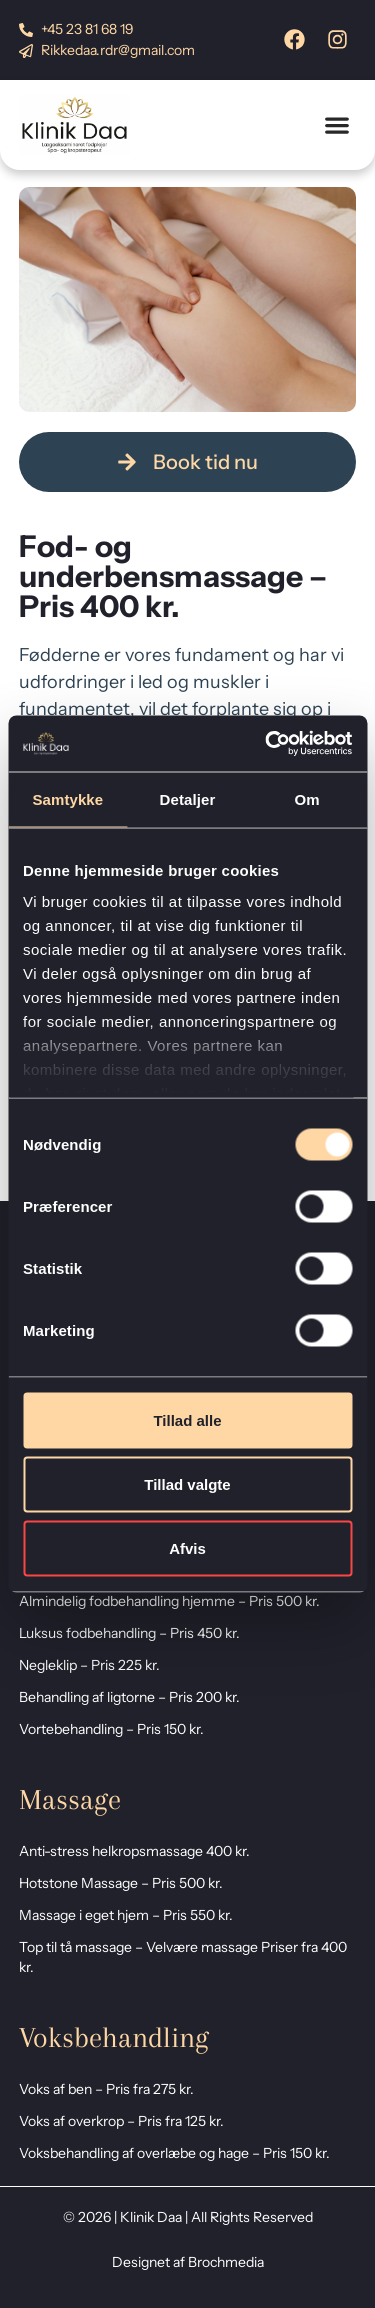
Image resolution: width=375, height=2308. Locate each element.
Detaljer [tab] (188, 798)
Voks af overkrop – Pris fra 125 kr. (121, 2121)
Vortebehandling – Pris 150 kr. (111, 1729)
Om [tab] (307, 798)
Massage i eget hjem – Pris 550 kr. (126, 1915)
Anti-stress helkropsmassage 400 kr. (134, 1851)
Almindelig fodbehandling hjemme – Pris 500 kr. (169, 1601)
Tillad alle (187, 1419)
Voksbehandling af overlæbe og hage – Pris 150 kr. (174, 2153)
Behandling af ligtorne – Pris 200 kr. (129, 1697)
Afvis (187, 1547)
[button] (336, 125)
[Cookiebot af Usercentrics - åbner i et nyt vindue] (267, 744)
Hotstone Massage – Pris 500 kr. (121, 1883)
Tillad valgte (187, 1483)
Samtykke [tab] (67, 798)
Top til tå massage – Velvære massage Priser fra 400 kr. (183, 1957)
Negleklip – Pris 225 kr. (89, 1665)
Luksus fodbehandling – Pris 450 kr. (129, 1633)
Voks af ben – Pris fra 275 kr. (106, 2089)
